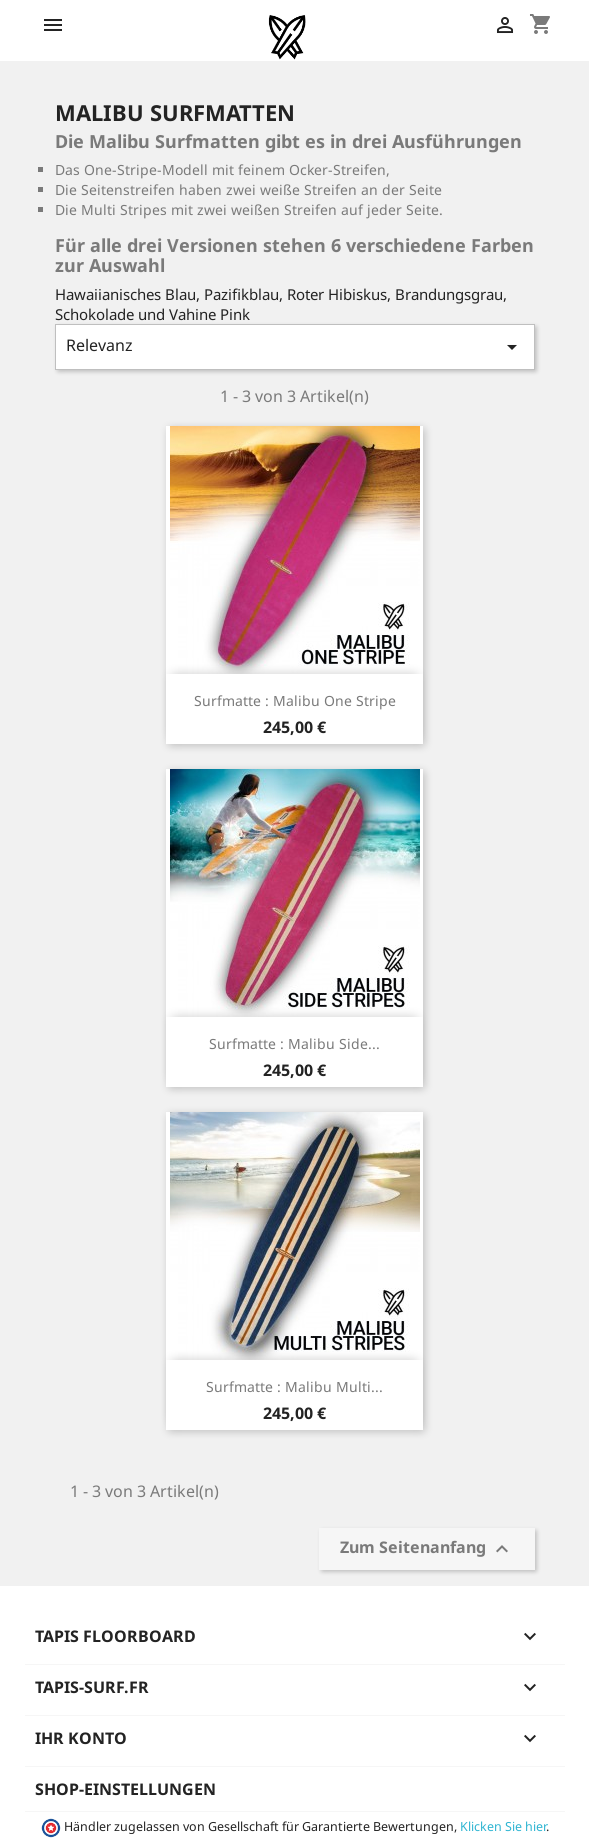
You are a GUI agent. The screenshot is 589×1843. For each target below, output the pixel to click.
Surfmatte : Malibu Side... (294, 1043)
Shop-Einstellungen (125, 1789)
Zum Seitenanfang (427, 1548)
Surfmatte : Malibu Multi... (294, 1386)
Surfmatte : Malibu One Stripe (295, 700)
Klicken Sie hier (503, 1826)
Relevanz (295, 346)
